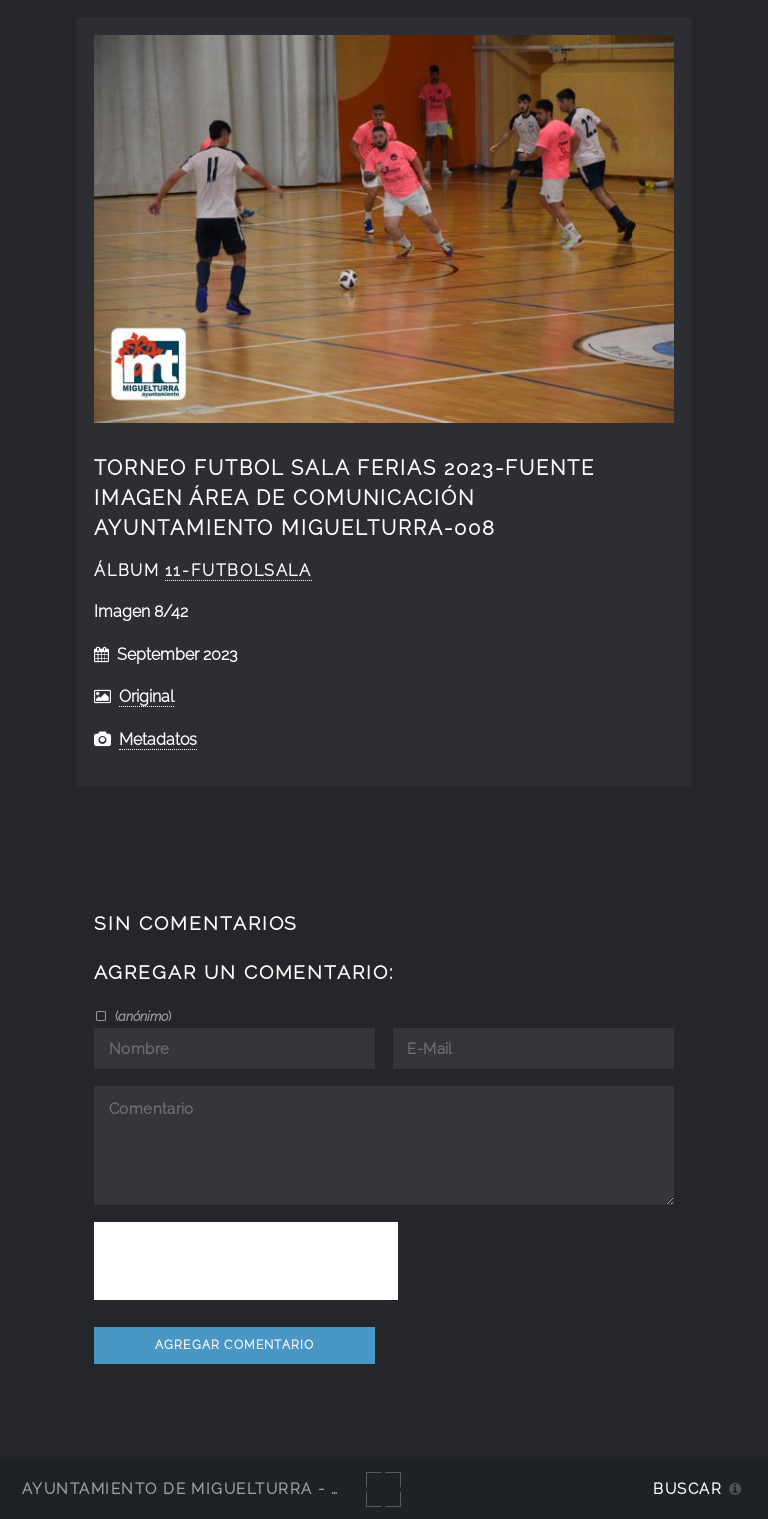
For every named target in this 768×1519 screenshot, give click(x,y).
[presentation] (246, 1261)
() (141, 1016)
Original (146, 696)
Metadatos (158, 739)
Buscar (687, 1488)
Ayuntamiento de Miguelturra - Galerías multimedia (274, 1488)
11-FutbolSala (238, 570)
